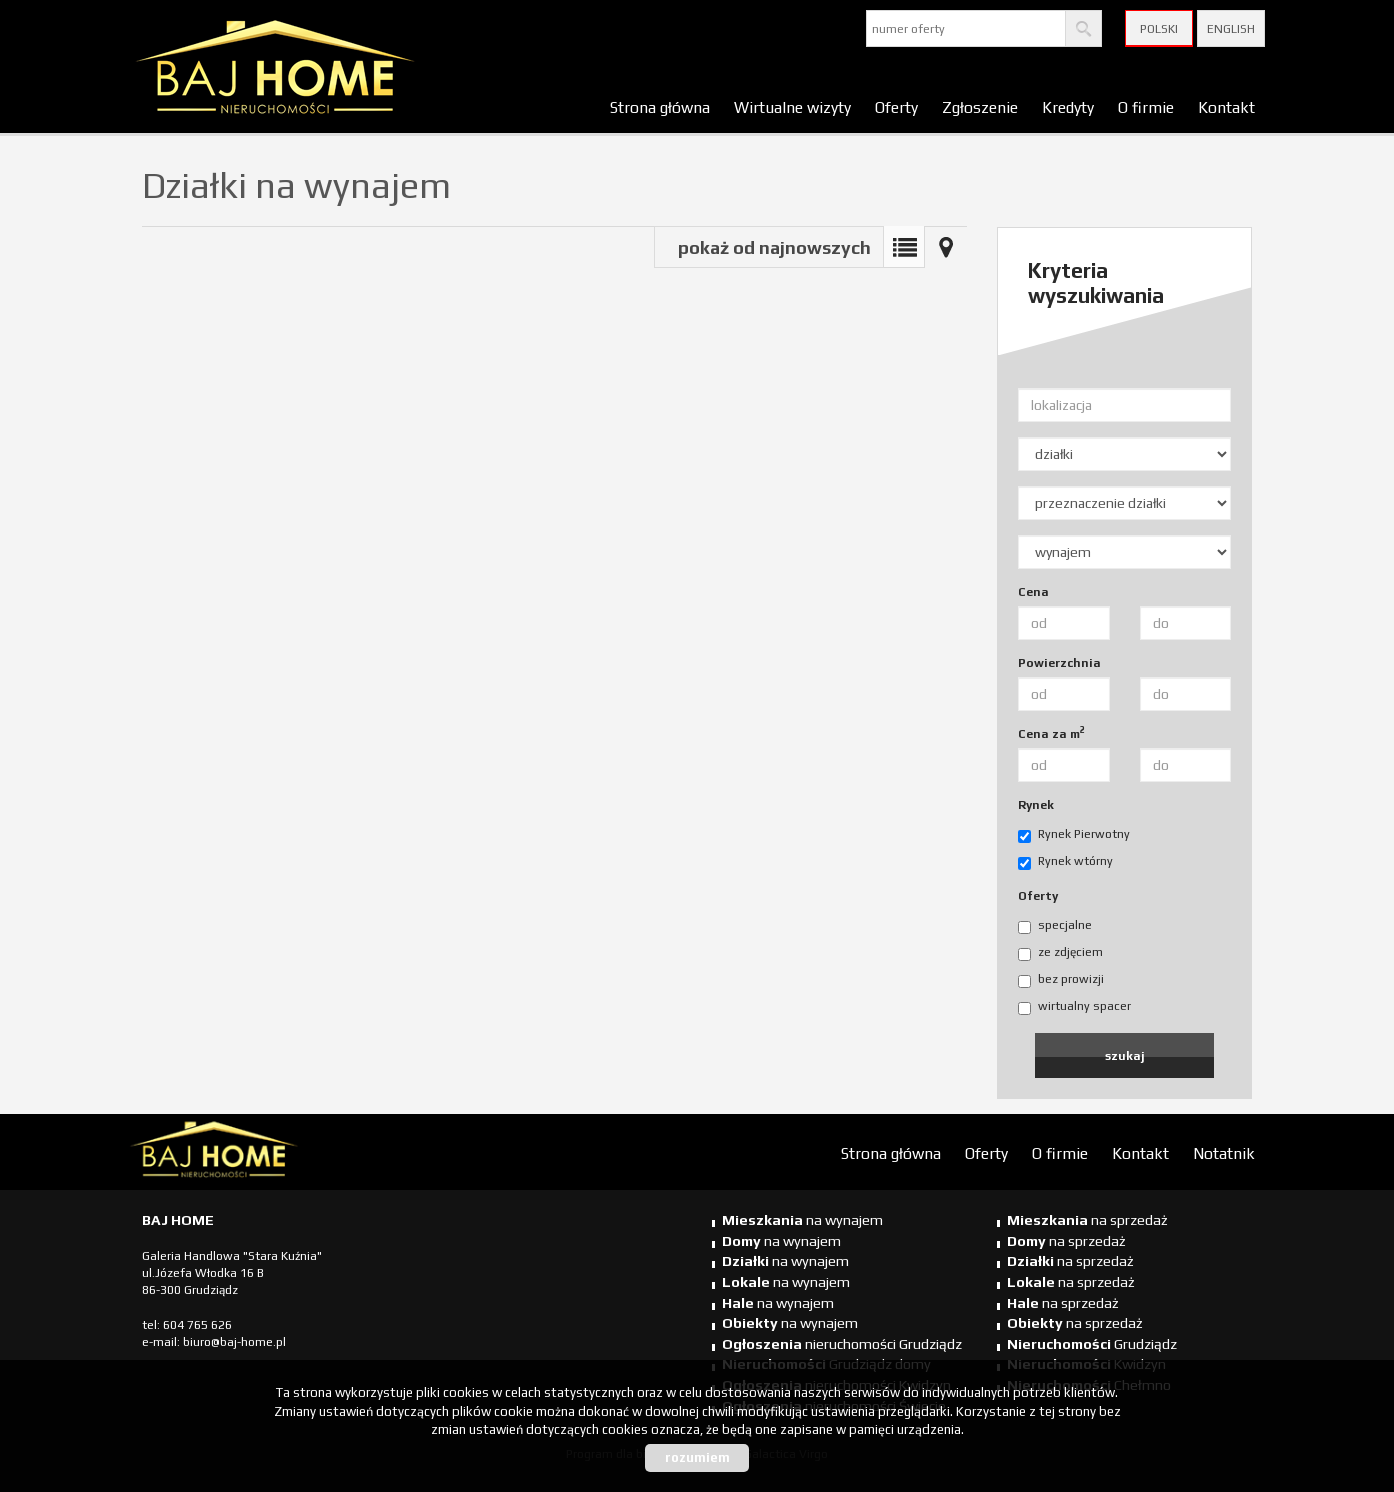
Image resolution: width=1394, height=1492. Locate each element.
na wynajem (802, 1220)
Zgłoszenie (980, 107)
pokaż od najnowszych (774, 247)
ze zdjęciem (1060, 953)
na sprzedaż (1087, 1220)
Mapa (946, 247)
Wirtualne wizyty (792, 107)
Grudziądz (1092, 1344)
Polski (1159, 29)
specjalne (1055, 926)
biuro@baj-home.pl (234, 1342)
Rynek (1036, 805)
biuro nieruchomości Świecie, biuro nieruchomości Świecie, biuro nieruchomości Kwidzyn (282, 1153)
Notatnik (1224, 1153)
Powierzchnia (1059, 663)
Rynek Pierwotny (1074, 835)
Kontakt (1226, 107)
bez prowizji (1061, 980)
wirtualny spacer (1074, 1007)
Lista (904, 247)
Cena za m (1051, 733)
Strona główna (660, 107)
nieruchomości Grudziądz (842, 1344)
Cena (1033, 592)
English (1231, 29)
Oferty (896, 107)
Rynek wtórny (1065, 862)
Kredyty (1068, 107)
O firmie (1146, 107)
